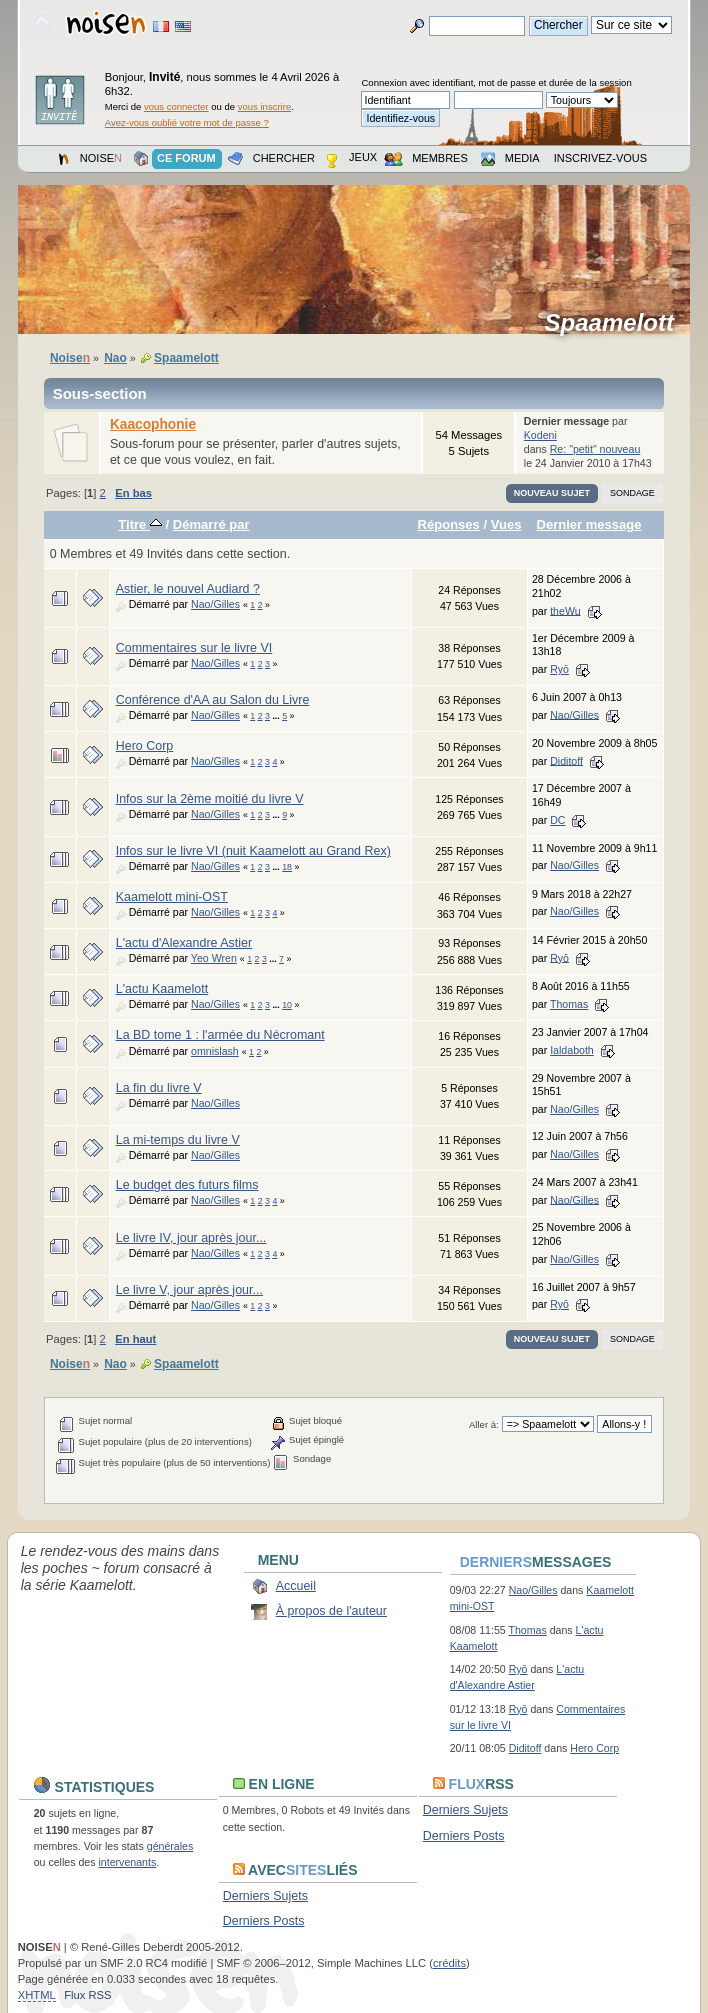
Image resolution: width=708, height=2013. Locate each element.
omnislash (215, 1051)
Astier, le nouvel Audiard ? (188, 589)
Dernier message (589, 524)
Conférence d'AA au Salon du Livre (213, 700)
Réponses (449, 524)
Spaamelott (616, 323)
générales (170, 1846)
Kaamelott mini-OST (172, 897)
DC (557, 820)
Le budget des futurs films (187, 1185)
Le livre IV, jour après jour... (191, 1238)
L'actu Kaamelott (162, 989)
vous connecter (176, 106)
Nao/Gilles (215, 604)
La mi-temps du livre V (178, 1140)
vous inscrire (265, 106)
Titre (140, 524)
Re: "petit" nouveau (595, 449)
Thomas (569, 1004)
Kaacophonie (153, 424)
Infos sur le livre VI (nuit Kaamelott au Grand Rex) (253, 851)
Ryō (559, 669)
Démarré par (211, 524)
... (277, 716)
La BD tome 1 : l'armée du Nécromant (220, 1035)
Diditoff (566, 760)
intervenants (127, 1862)
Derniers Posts (464, 1836)
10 (287, 1005)
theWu (565, 610)
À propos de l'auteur (331, 1611)
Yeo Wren (214, 958)
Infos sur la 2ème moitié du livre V (210, 799)
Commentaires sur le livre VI (194, 648)
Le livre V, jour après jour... (189, 1290)
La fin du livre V (159, 1088)
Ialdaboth (572, 1050)
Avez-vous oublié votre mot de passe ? (187, 122)
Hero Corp (145, 746)
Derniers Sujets (465, 1810)
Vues (506, 524)
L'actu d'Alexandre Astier (184, 943)
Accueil (296, 1586)
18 (287, 867)
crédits (449, 1963)
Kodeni (540, 435)
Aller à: (484, 1424)
